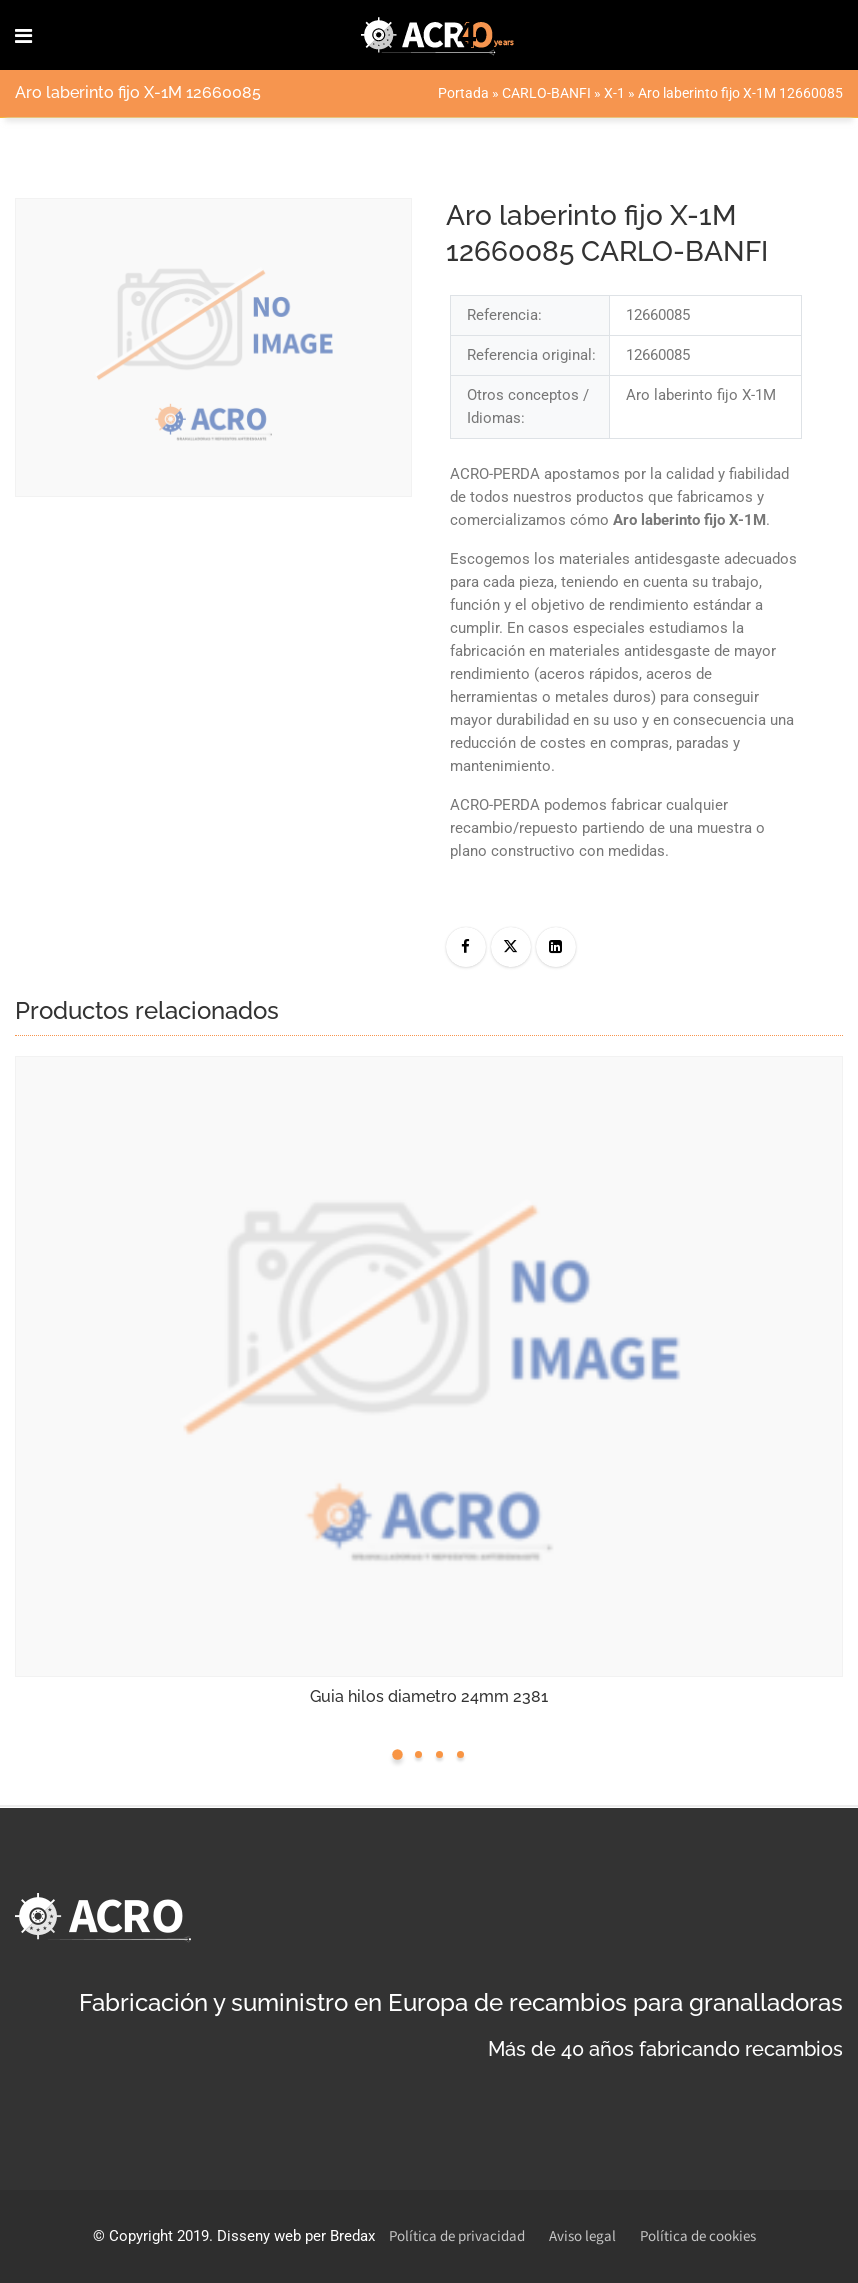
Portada (463, 93)
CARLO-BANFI (546, 93)
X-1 (614, 93)
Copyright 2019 (159, 2236)
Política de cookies (698, 2236)
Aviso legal (582, 2236)
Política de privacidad (457, 2236)
